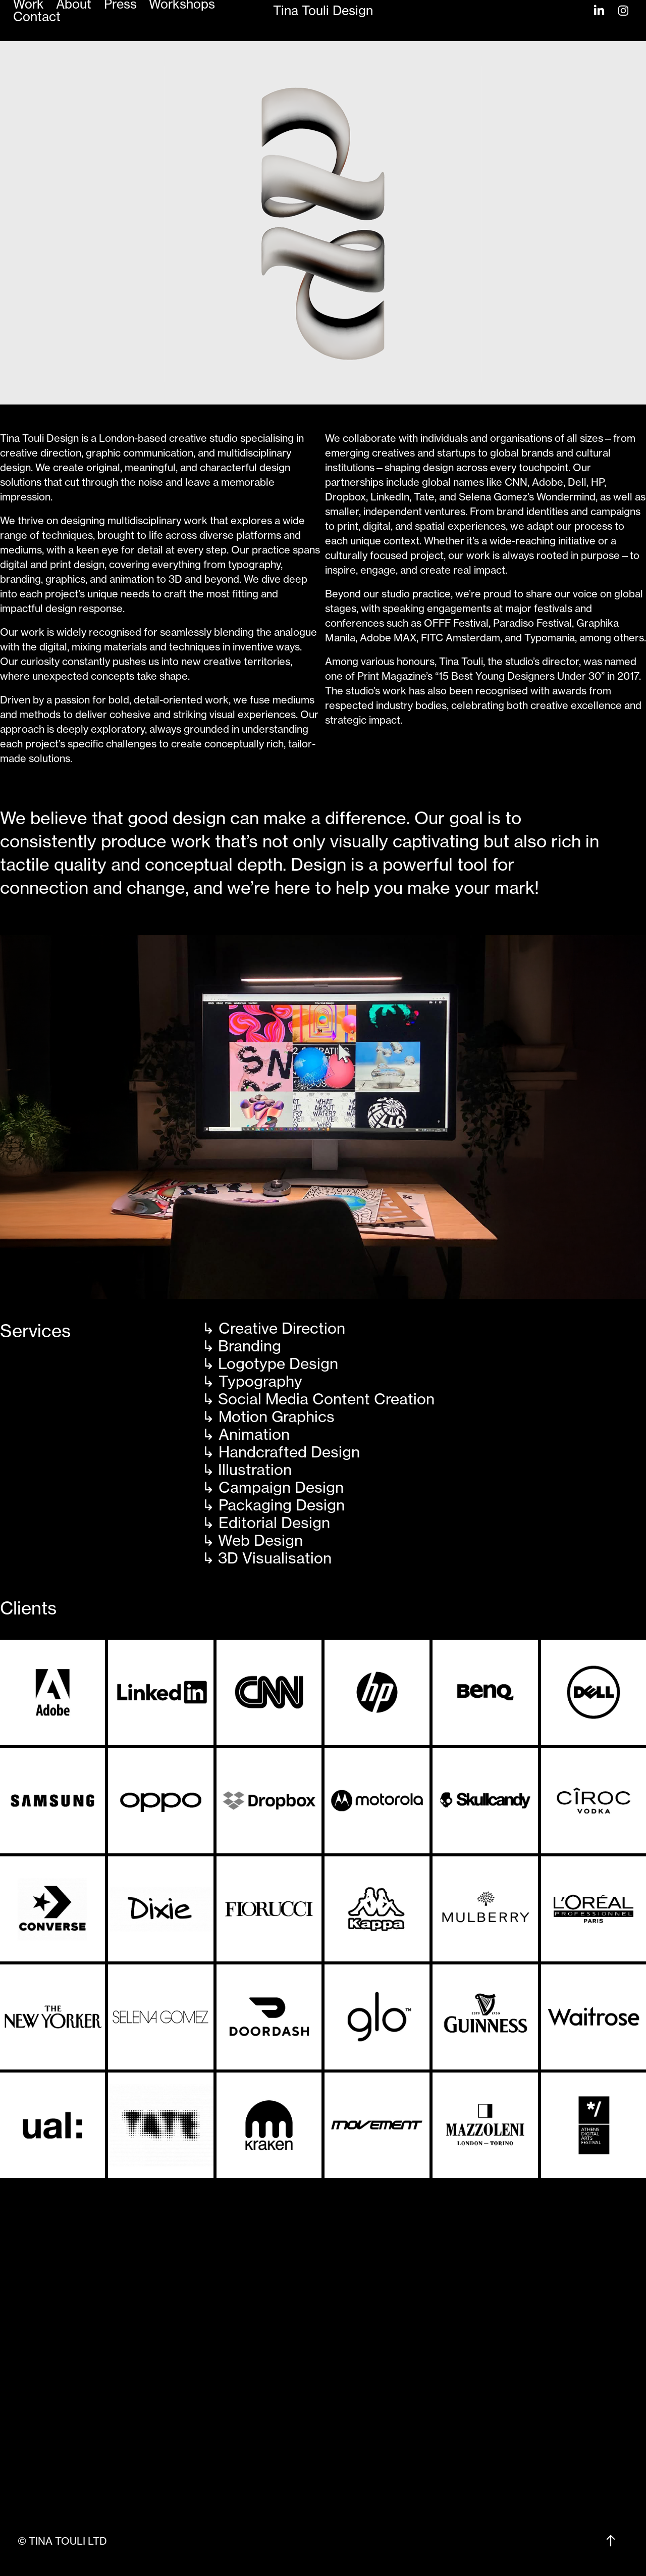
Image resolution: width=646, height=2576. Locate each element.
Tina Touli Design (323, 10)
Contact (37, 16)
